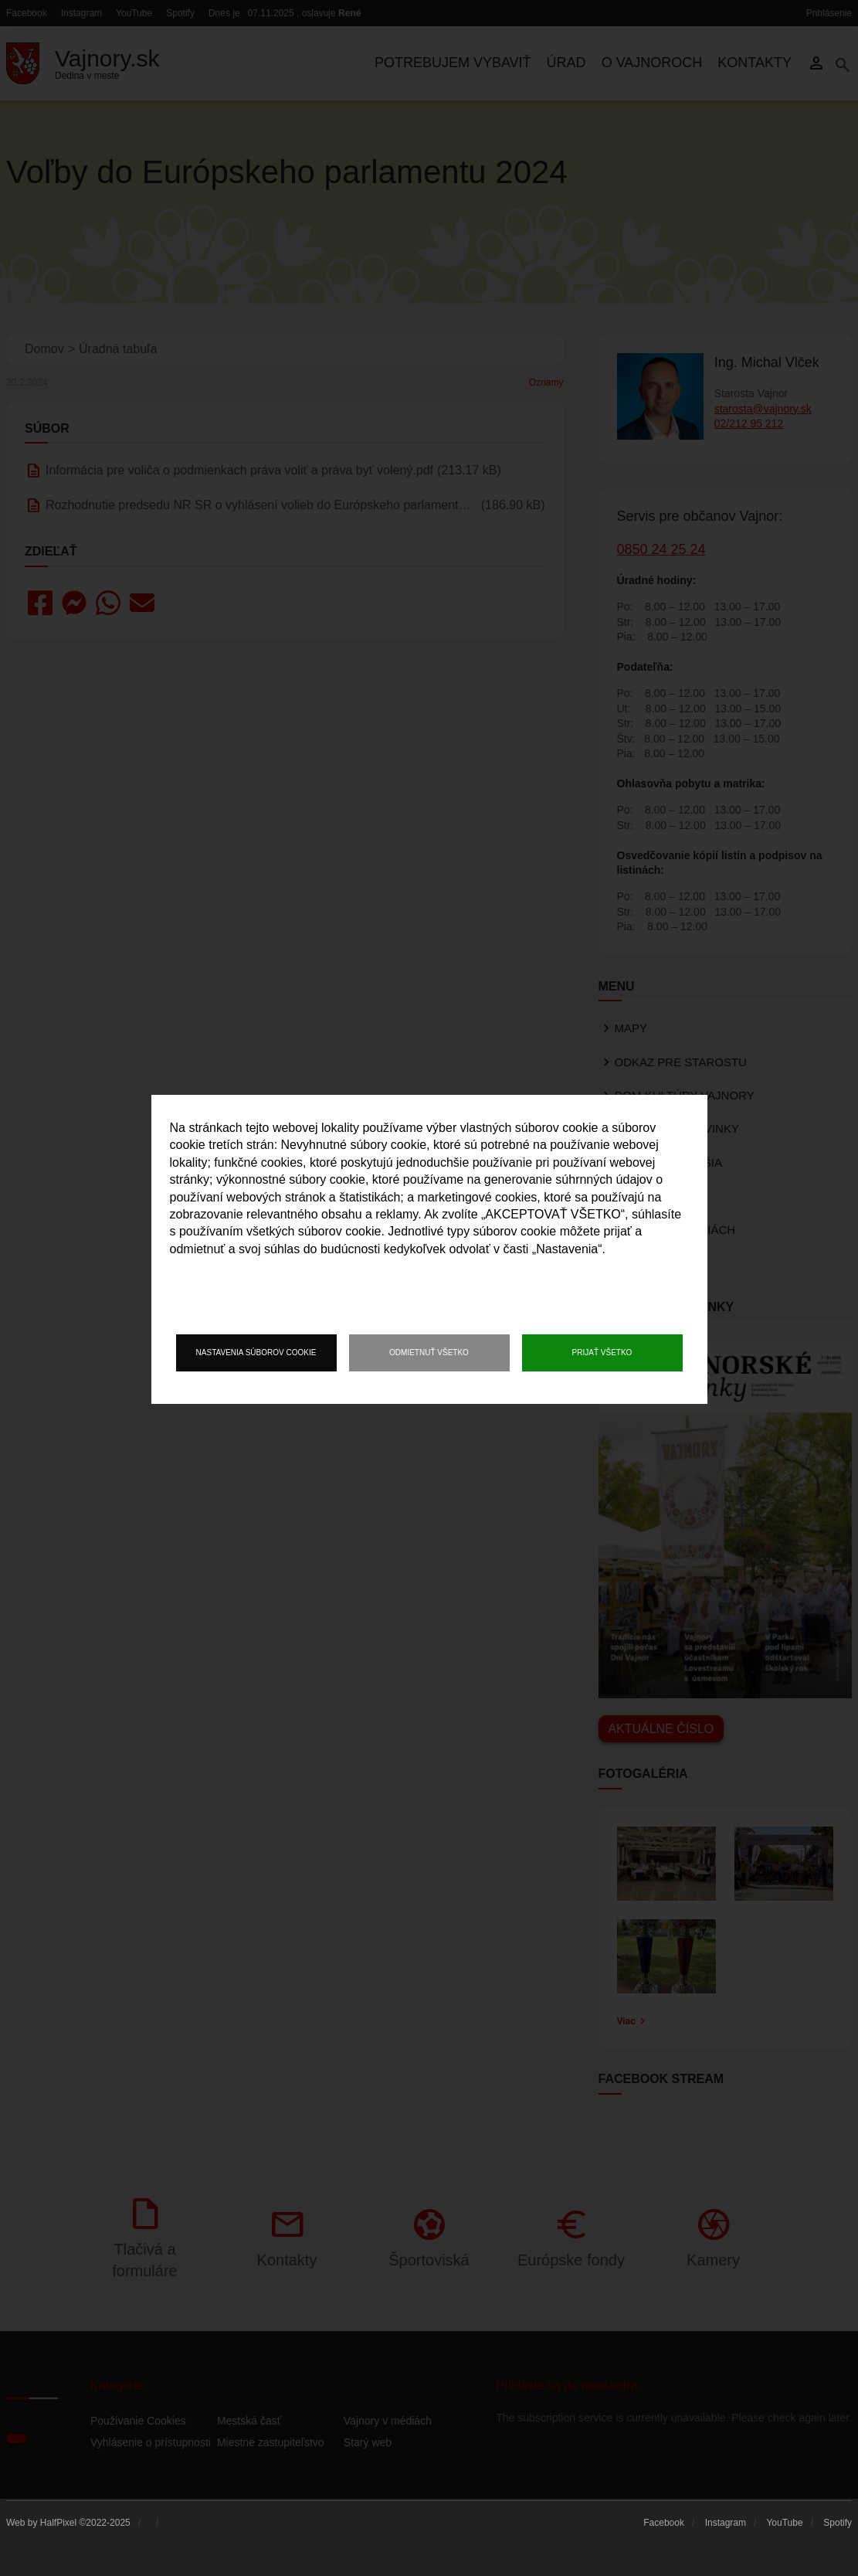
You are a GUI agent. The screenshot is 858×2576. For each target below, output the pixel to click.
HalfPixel (58, 2522)
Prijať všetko (602, 1352)
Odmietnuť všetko (429, 1352)
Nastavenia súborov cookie (256, 1352)
